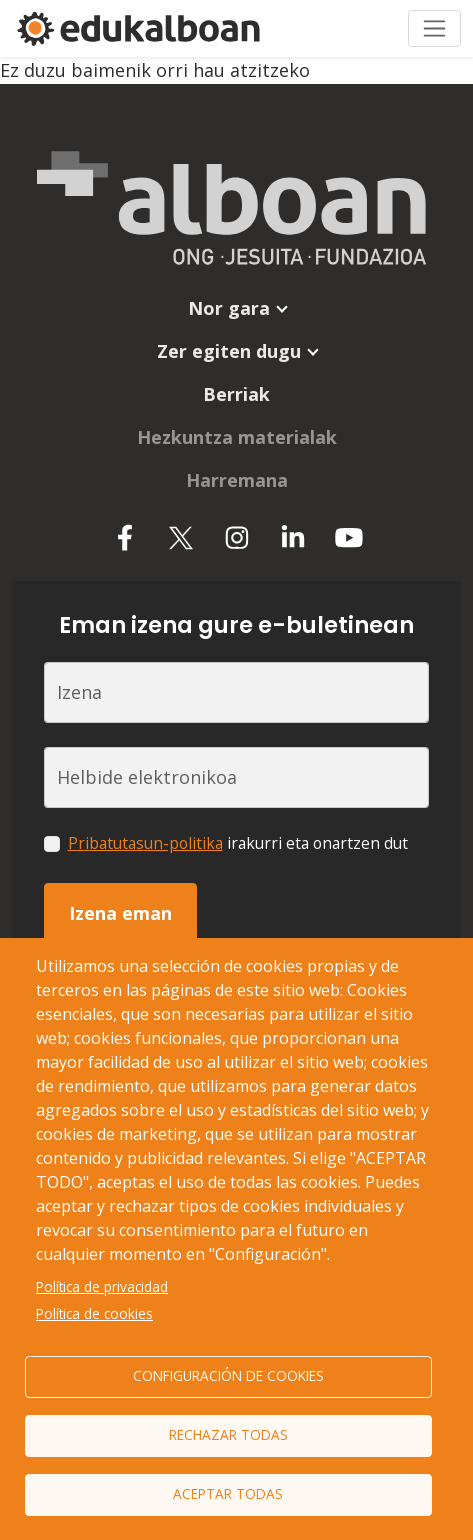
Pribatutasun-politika (145, 843)
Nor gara (229, 308)
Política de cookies (94, 1313)
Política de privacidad (102, 1286)
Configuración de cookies (228, 1375)
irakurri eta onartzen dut (238, 843)
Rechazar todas (228, 1434)
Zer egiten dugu (229, 351)
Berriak (236, 394)
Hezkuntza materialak (237, 437)
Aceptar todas (228, 1493)
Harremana (237, 480)
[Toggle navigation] (434, 28)
